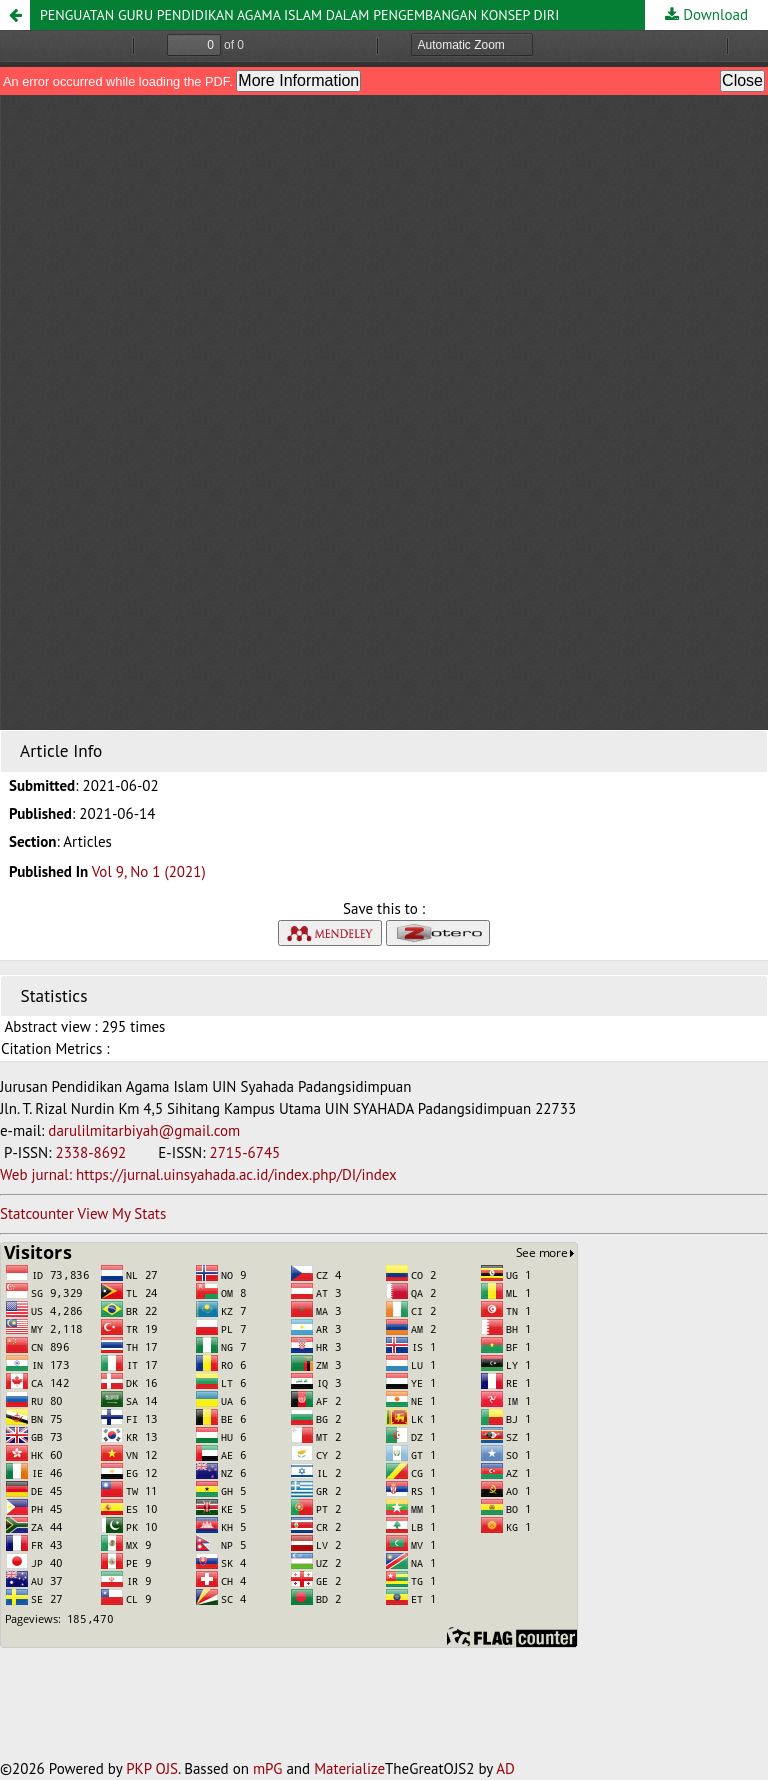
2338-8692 (92, 1152)
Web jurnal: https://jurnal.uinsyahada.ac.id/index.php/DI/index (198, 1174)
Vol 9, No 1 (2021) (149, 871)
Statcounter (37, 1213)
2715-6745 (244, 1152)
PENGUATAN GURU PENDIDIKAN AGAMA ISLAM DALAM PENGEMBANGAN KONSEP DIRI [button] (299, 15)
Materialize (349, 1768)
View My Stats (121, 1213)
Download (713, 14)
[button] (15, 15)
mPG (268, 1768)
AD (505, 1768)
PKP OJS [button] (152, 1768)
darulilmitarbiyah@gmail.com (144, 1130)
